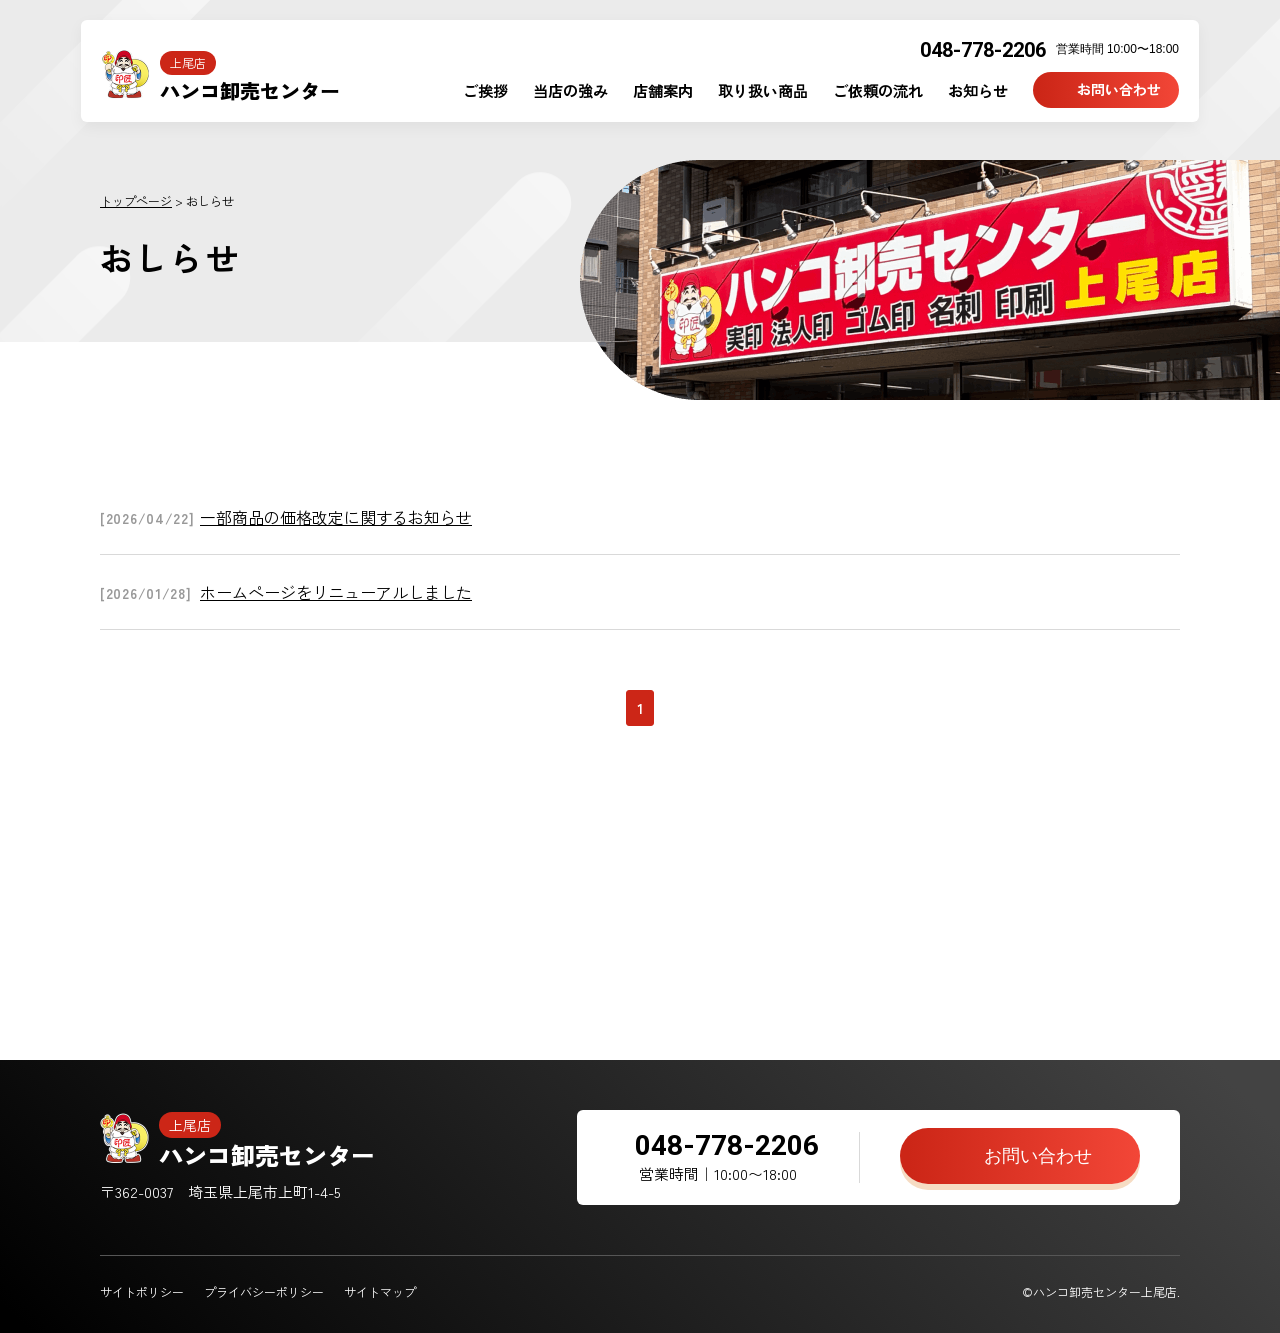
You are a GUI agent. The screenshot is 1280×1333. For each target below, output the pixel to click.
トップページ (136, 200)
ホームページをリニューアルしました (336, 592)
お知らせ (978, 90)
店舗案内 (663, 90)
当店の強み (570, 90)
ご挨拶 (485, 90)
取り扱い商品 (763, 90)
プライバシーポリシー (264, 1291)
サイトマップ (380, 1291)
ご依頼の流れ (878, 90)
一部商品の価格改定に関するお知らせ (336, 517)
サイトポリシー (142, 1291)
